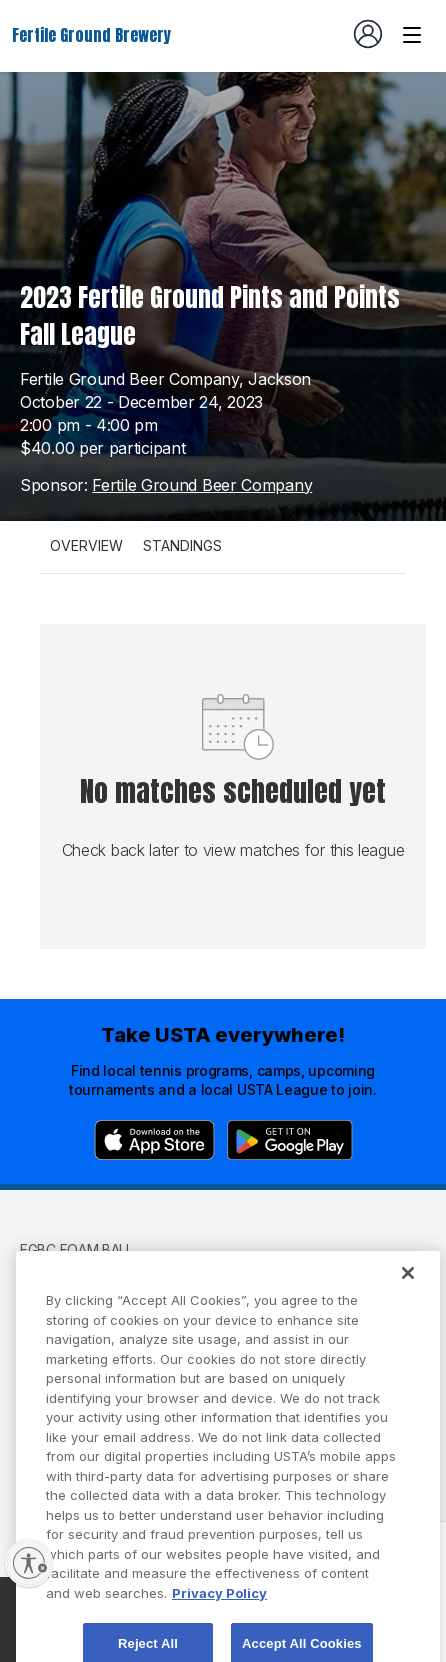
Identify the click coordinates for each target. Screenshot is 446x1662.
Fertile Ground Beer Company (202, 485)
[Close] (408, 1291)
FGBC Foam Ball (76, 1249)
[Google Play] (290, 1140)
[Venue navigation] (412, 35)
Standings (182, 545)
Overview (86, 545)
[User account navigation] (368, 34)
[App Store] (154, 1140)
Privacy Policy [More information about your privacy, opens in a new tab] (219, 1610)
